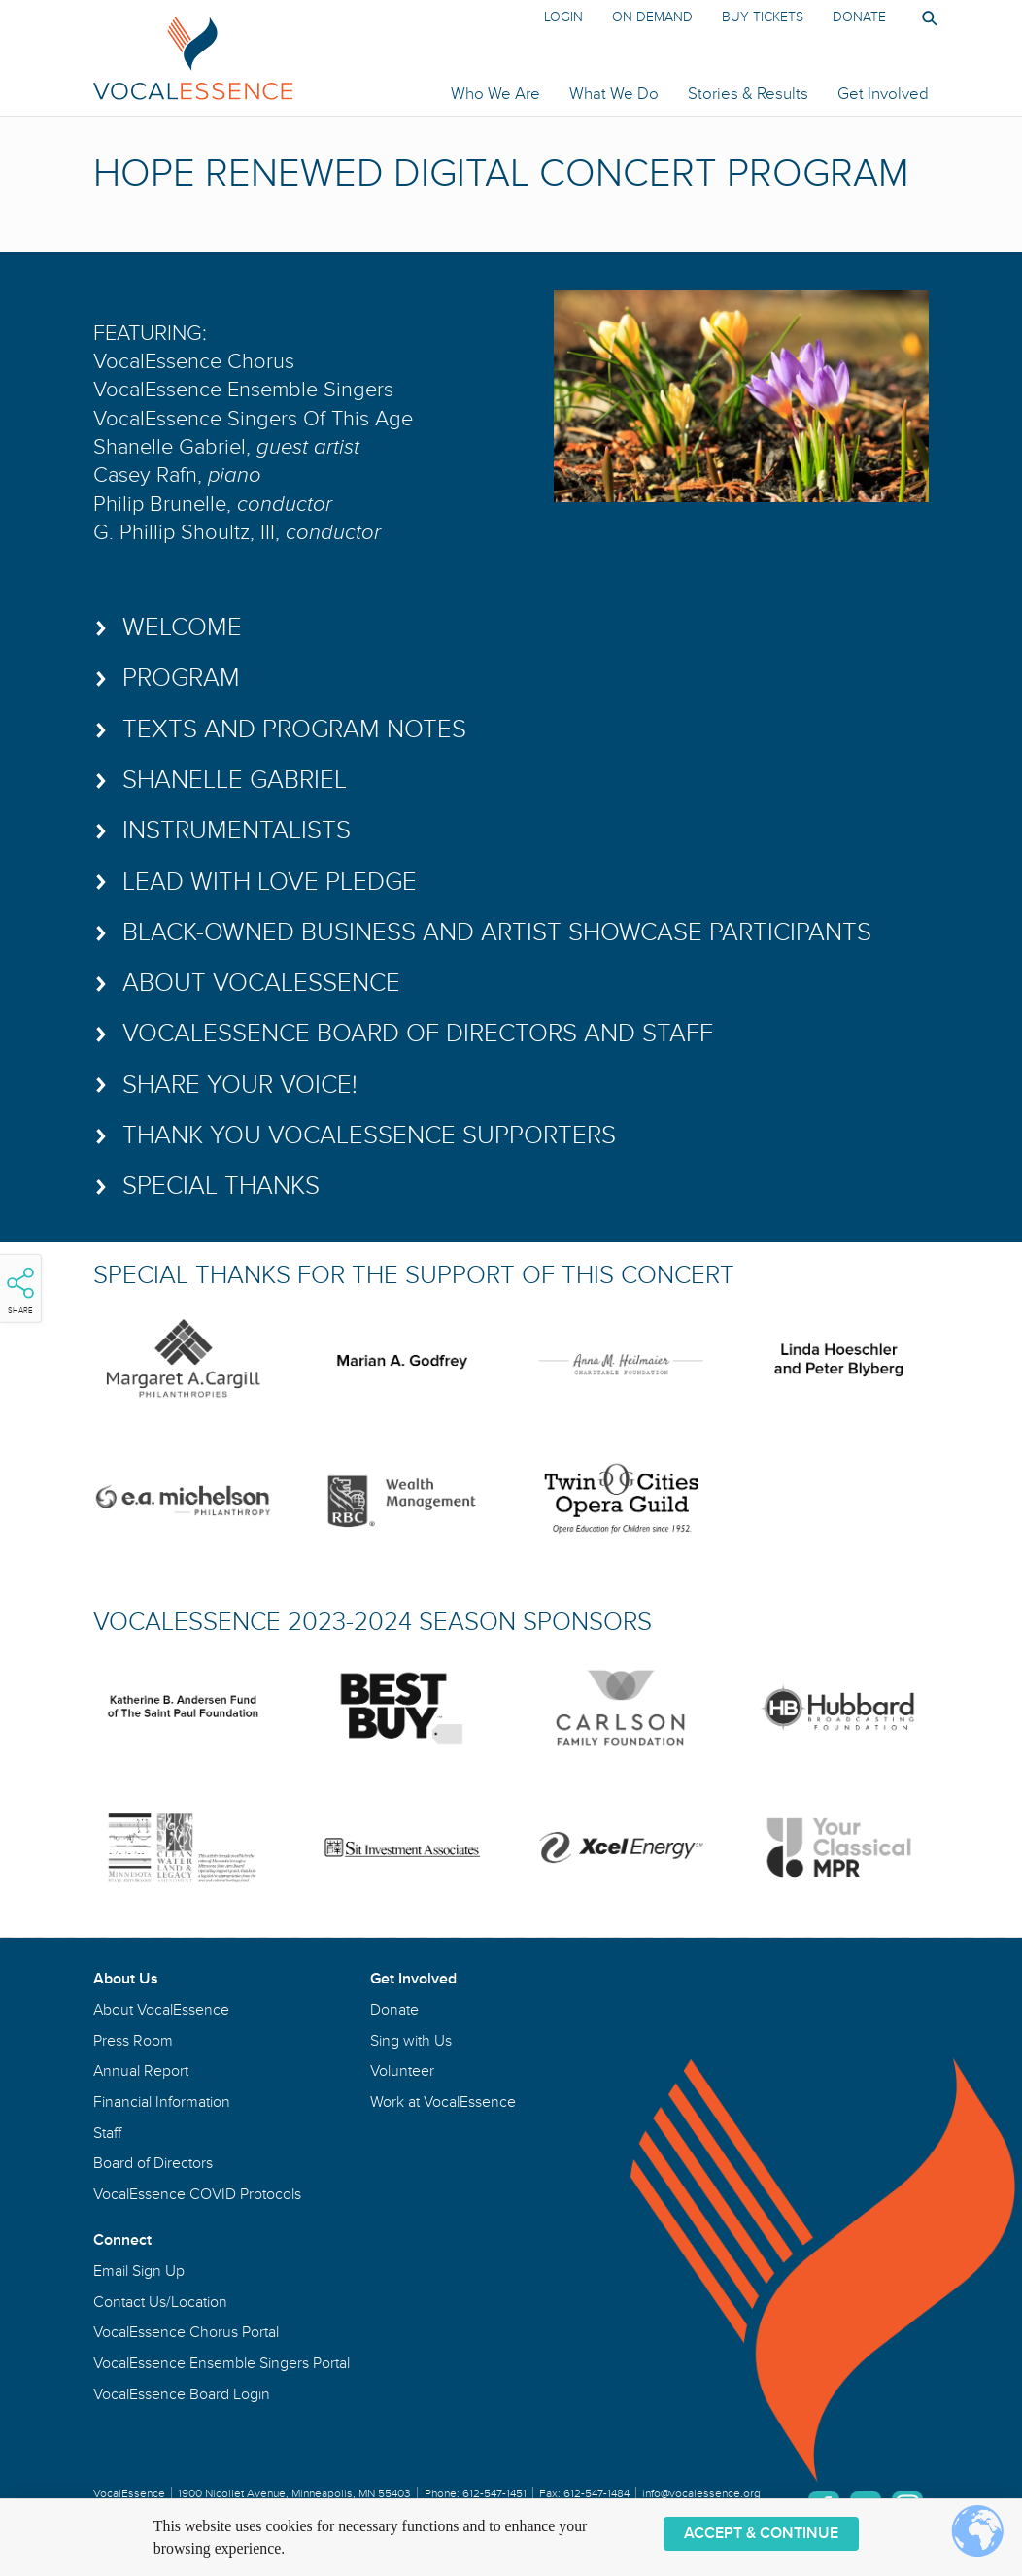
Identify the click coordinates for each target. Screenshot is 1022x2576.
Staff (107, 2133)
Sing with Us (411, 2041)
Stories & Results (748, 94)
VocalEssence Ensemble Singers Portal (221, 2363)
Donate (859, 17)
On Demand (652, 17)
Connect (122, 2240)
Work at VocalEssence (443, 2102)
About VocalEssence (161, 2009)
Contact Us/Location (160, 2302)
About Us (125, 1978)
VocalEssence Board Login (181, 2394)
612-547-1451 (494, 2494)
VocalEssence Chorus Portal (186, 2332)
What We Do (614, 94)
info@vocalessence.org (701, 2494)
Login (563, 17)
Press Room (133, 2041)
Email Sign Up (139, 2271)
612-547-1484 (596, 2494)
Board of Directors (153, 2163)
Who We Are (495, 94)
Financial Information (161, 2102)
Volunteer (402, 2071)
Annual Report (140, 2071)
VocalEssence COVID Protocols (197, 2194)
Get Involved (883, 94)
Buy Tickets (762, 17)
